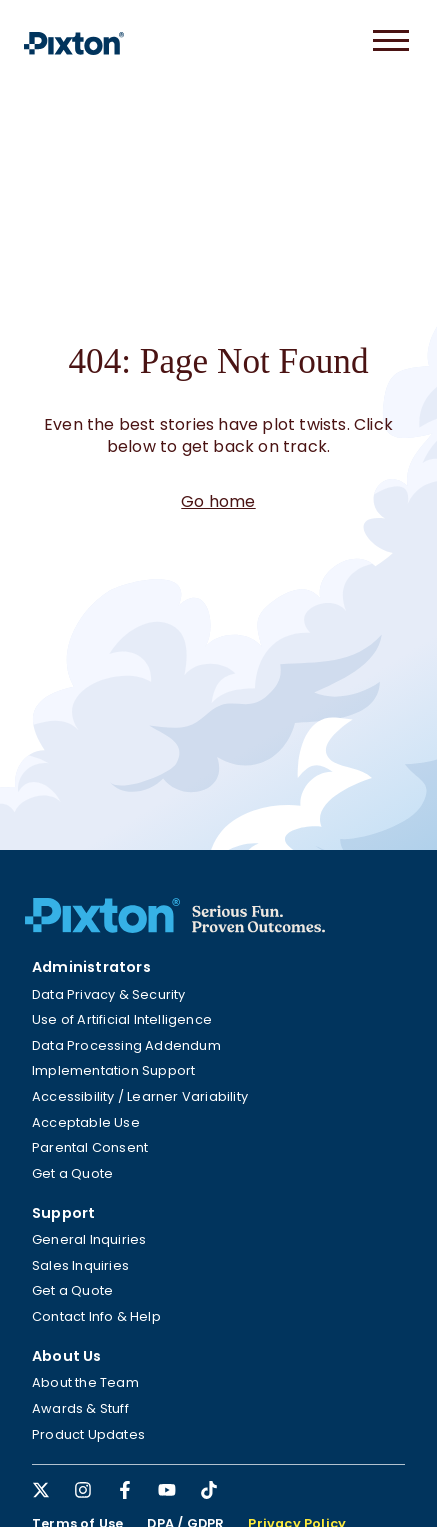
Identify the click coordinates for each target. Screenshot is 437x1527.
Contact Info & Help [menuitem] (96, 1316)
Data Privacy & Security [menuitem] (109, 994)
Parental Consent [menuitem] (90, 1147)
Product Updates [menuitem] (88, 1434)
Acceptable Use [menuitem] (86, 1122)
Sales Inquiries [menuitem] (80, 1265)
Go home (218, 501)
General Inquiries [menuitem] (89, 1239)
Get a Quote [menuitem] (72, 1173)
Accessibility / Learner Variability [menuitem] (140, 1096)
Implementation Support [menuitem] (113, 1070)
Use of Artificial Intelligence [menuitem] (122, 1019)
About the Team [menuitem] (85, 1382)
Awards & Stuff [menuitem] (80, 1408)
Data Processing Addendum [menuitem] (126, 1045)
